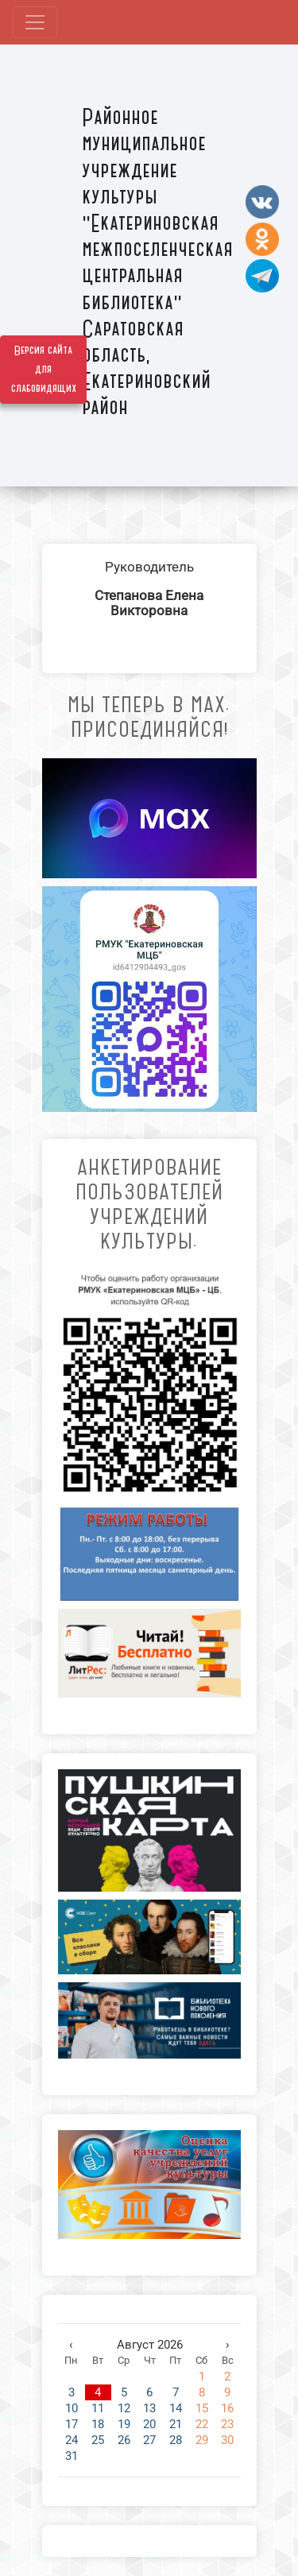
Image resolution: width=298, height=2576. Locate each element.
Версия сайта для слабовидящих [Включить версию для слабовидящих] (43, 370)
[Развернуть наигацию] (35, 22)
